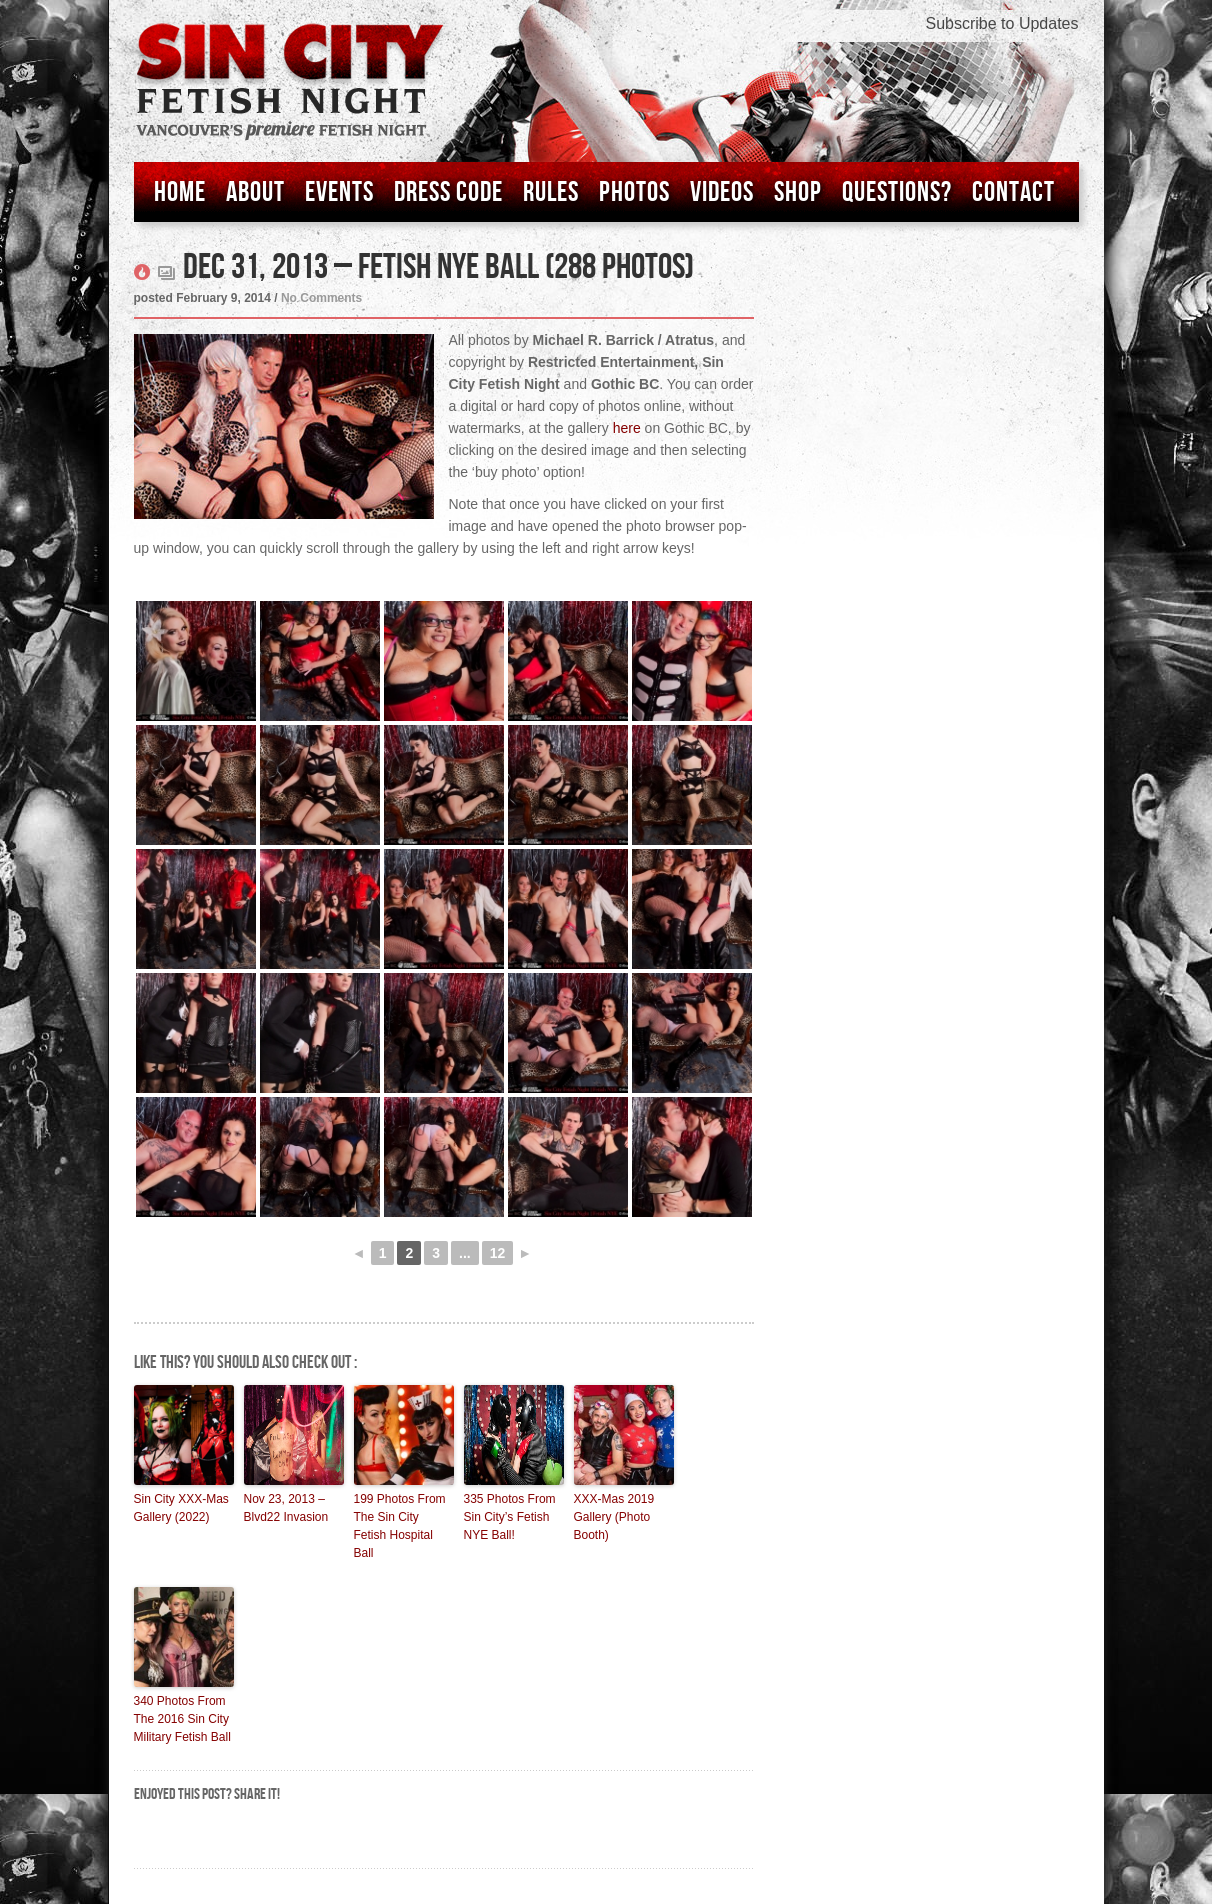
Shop (798, 192)
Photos (634, 192)
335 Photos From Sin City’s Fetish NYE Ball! (510, 1517)
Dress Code (448, 192)
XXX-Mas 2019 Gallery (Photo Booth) (614, 1517)
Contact (1013, 192)
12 (498, 1253)
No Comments (321, 298)
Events (339, 192)
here (627, 428)
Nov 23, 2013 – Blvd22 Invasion (286, 1508)
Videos (722, 192)
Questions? (897, 192)
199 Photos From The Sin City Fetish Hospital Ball (400, 1526)
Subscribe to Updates (1002, 23)
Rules (551, 192)
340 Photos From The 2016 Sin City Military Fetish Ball (182, 1719)
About (255, 192)
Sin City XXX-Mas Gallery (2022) (181, 1508)
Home (180, 192)
